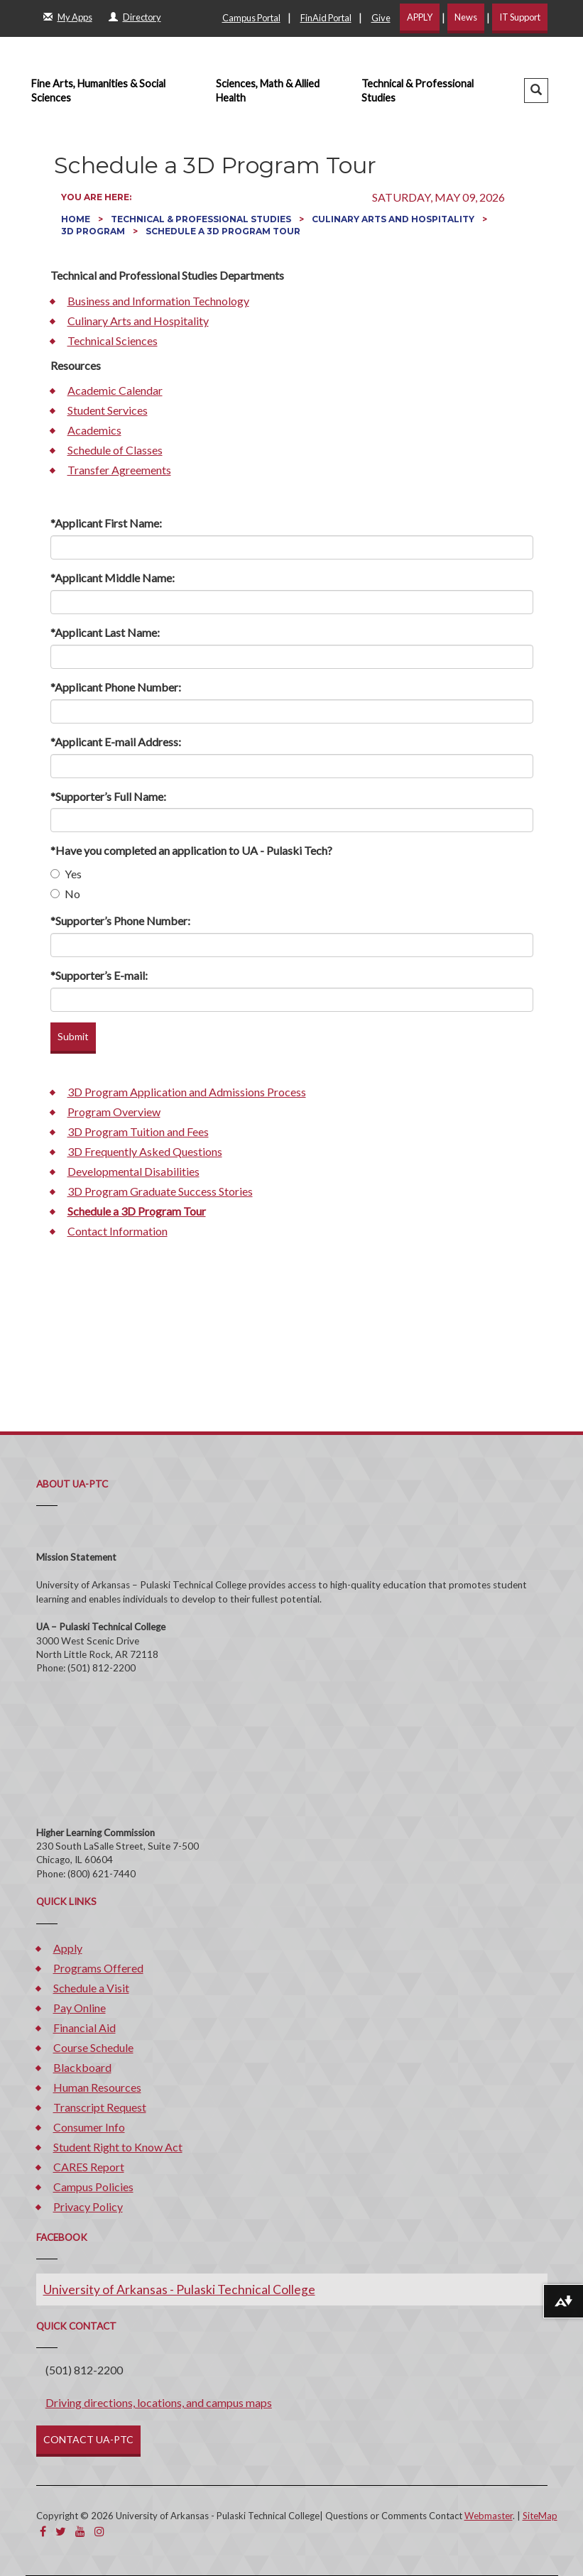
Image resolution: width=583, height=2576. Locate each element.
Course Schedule (93, 2047)
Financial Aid (84, 2027)
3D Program (94, 231)
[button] (536, 90)
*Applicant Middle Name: (112, 577)
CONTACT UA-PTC (88, 2439)
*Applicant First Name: (106, 523)
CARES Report (88, 2166)
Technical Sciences (112, 340)
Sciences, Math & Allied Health (268, 90)
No (65, 893)
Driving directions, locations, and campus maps (158, 2402)
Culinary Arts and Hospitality (394, 219)
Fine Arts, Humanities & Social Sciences (98, 90)
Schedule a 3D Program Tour (136, 1211)
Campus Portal (251, 17)
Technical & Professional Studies (417, 90)
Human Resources (97, 2087)
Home (76, 219)
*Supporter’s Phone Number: (120, 920)
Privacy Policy (88, 2206)
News (465, 17)
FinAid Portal (326, 17)
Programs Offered (98, 1968)
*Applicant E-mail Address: (115, 741)
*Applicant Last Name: (105, 632)
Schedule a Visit (91, 1987)
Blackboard (82, 2067)
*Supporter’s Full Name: (108, 796)
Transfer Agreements (119, 469)
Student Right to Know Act (117, 2147)
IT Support (519, 17)
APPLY (419, 17)
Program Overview (113, 1111)
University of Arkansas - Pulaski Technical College (179, 2289)
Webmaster (488, 2515)
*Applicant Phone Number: (115, 687)
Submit (73, 1036)
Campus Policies (93, 2186)
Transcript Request (99, 2107)
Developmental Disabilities (133, 1171)
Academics (94, 430)
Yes (66, 873)
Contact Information (117, 1231)
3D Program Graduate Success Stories (160, 1191)
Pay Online (79, 2007)
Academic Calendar (115, 390)
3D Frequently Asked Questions (144, 1151)
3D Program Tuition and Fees (138, 1131)
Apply (67, 1948)
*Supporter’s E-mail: (99, 975)
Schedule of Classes (115, 450)
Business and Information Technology (158, 300)
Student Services (107, 410)
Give (381, 17)
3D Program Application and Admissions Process (186, 1091)
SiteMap (540, 2515)
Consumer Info (89, 2127)
